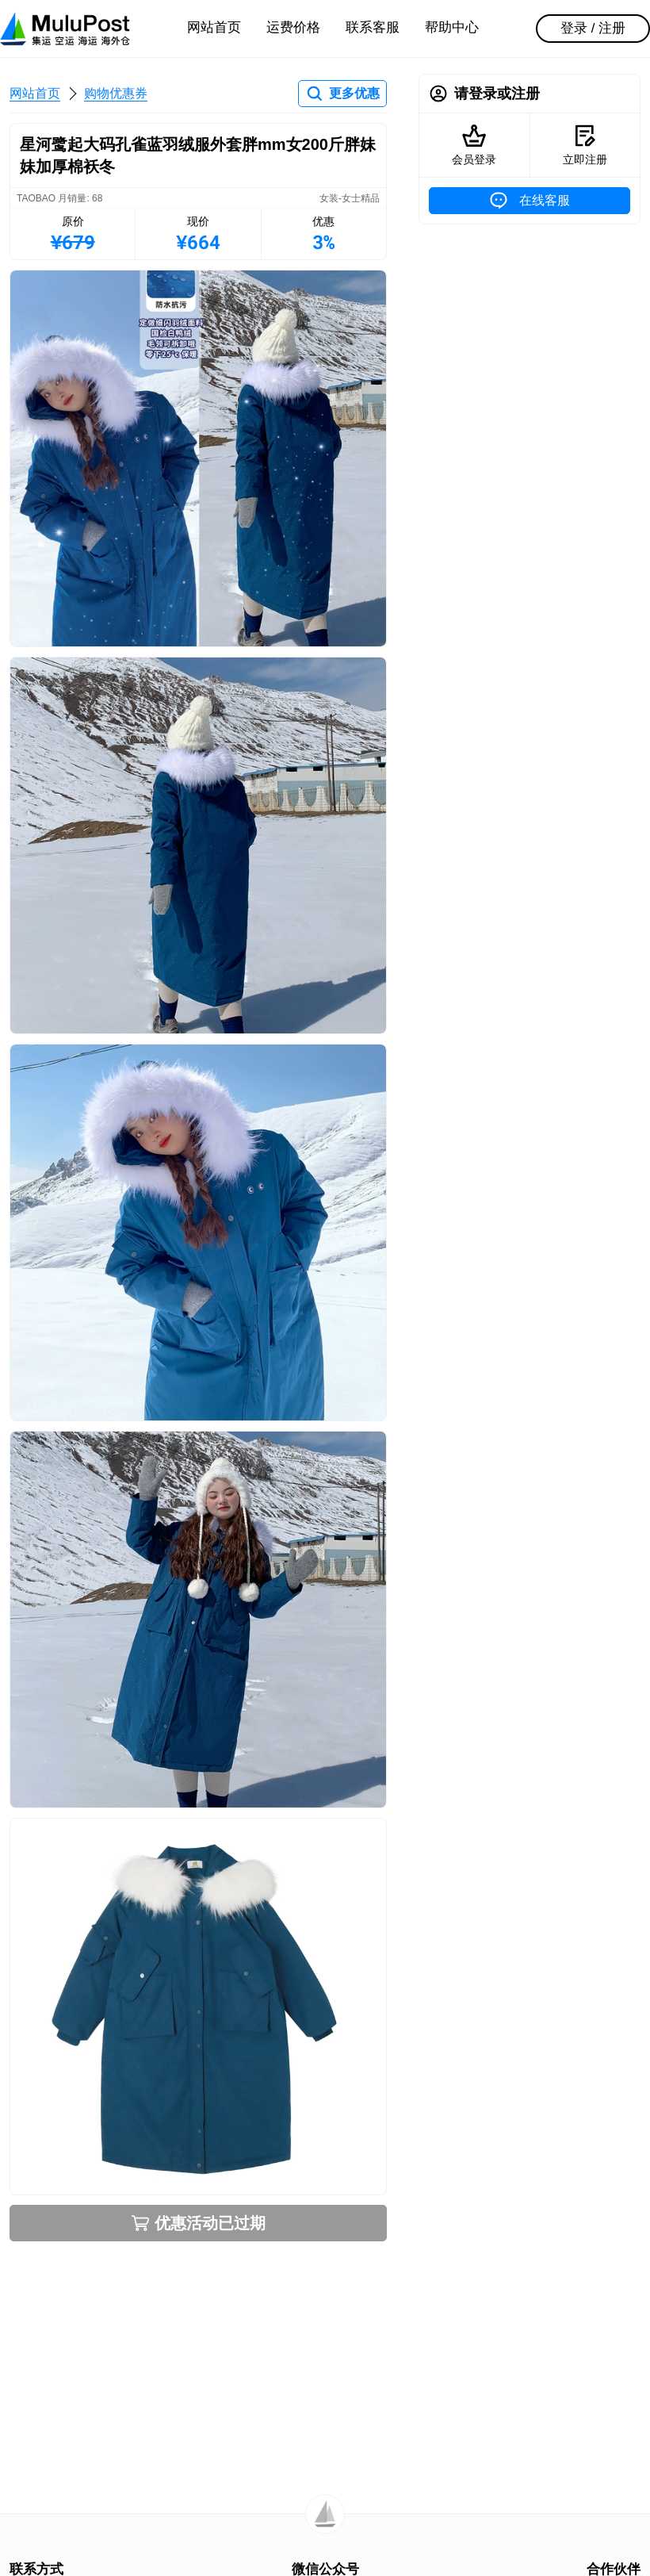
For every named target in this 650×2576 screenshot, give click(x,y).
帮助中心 (452, 27)
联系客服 (373, 27)
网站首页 (214, 27)
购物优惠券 (115, 93)
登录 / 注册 (592, 28)
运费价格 (293, 27)
